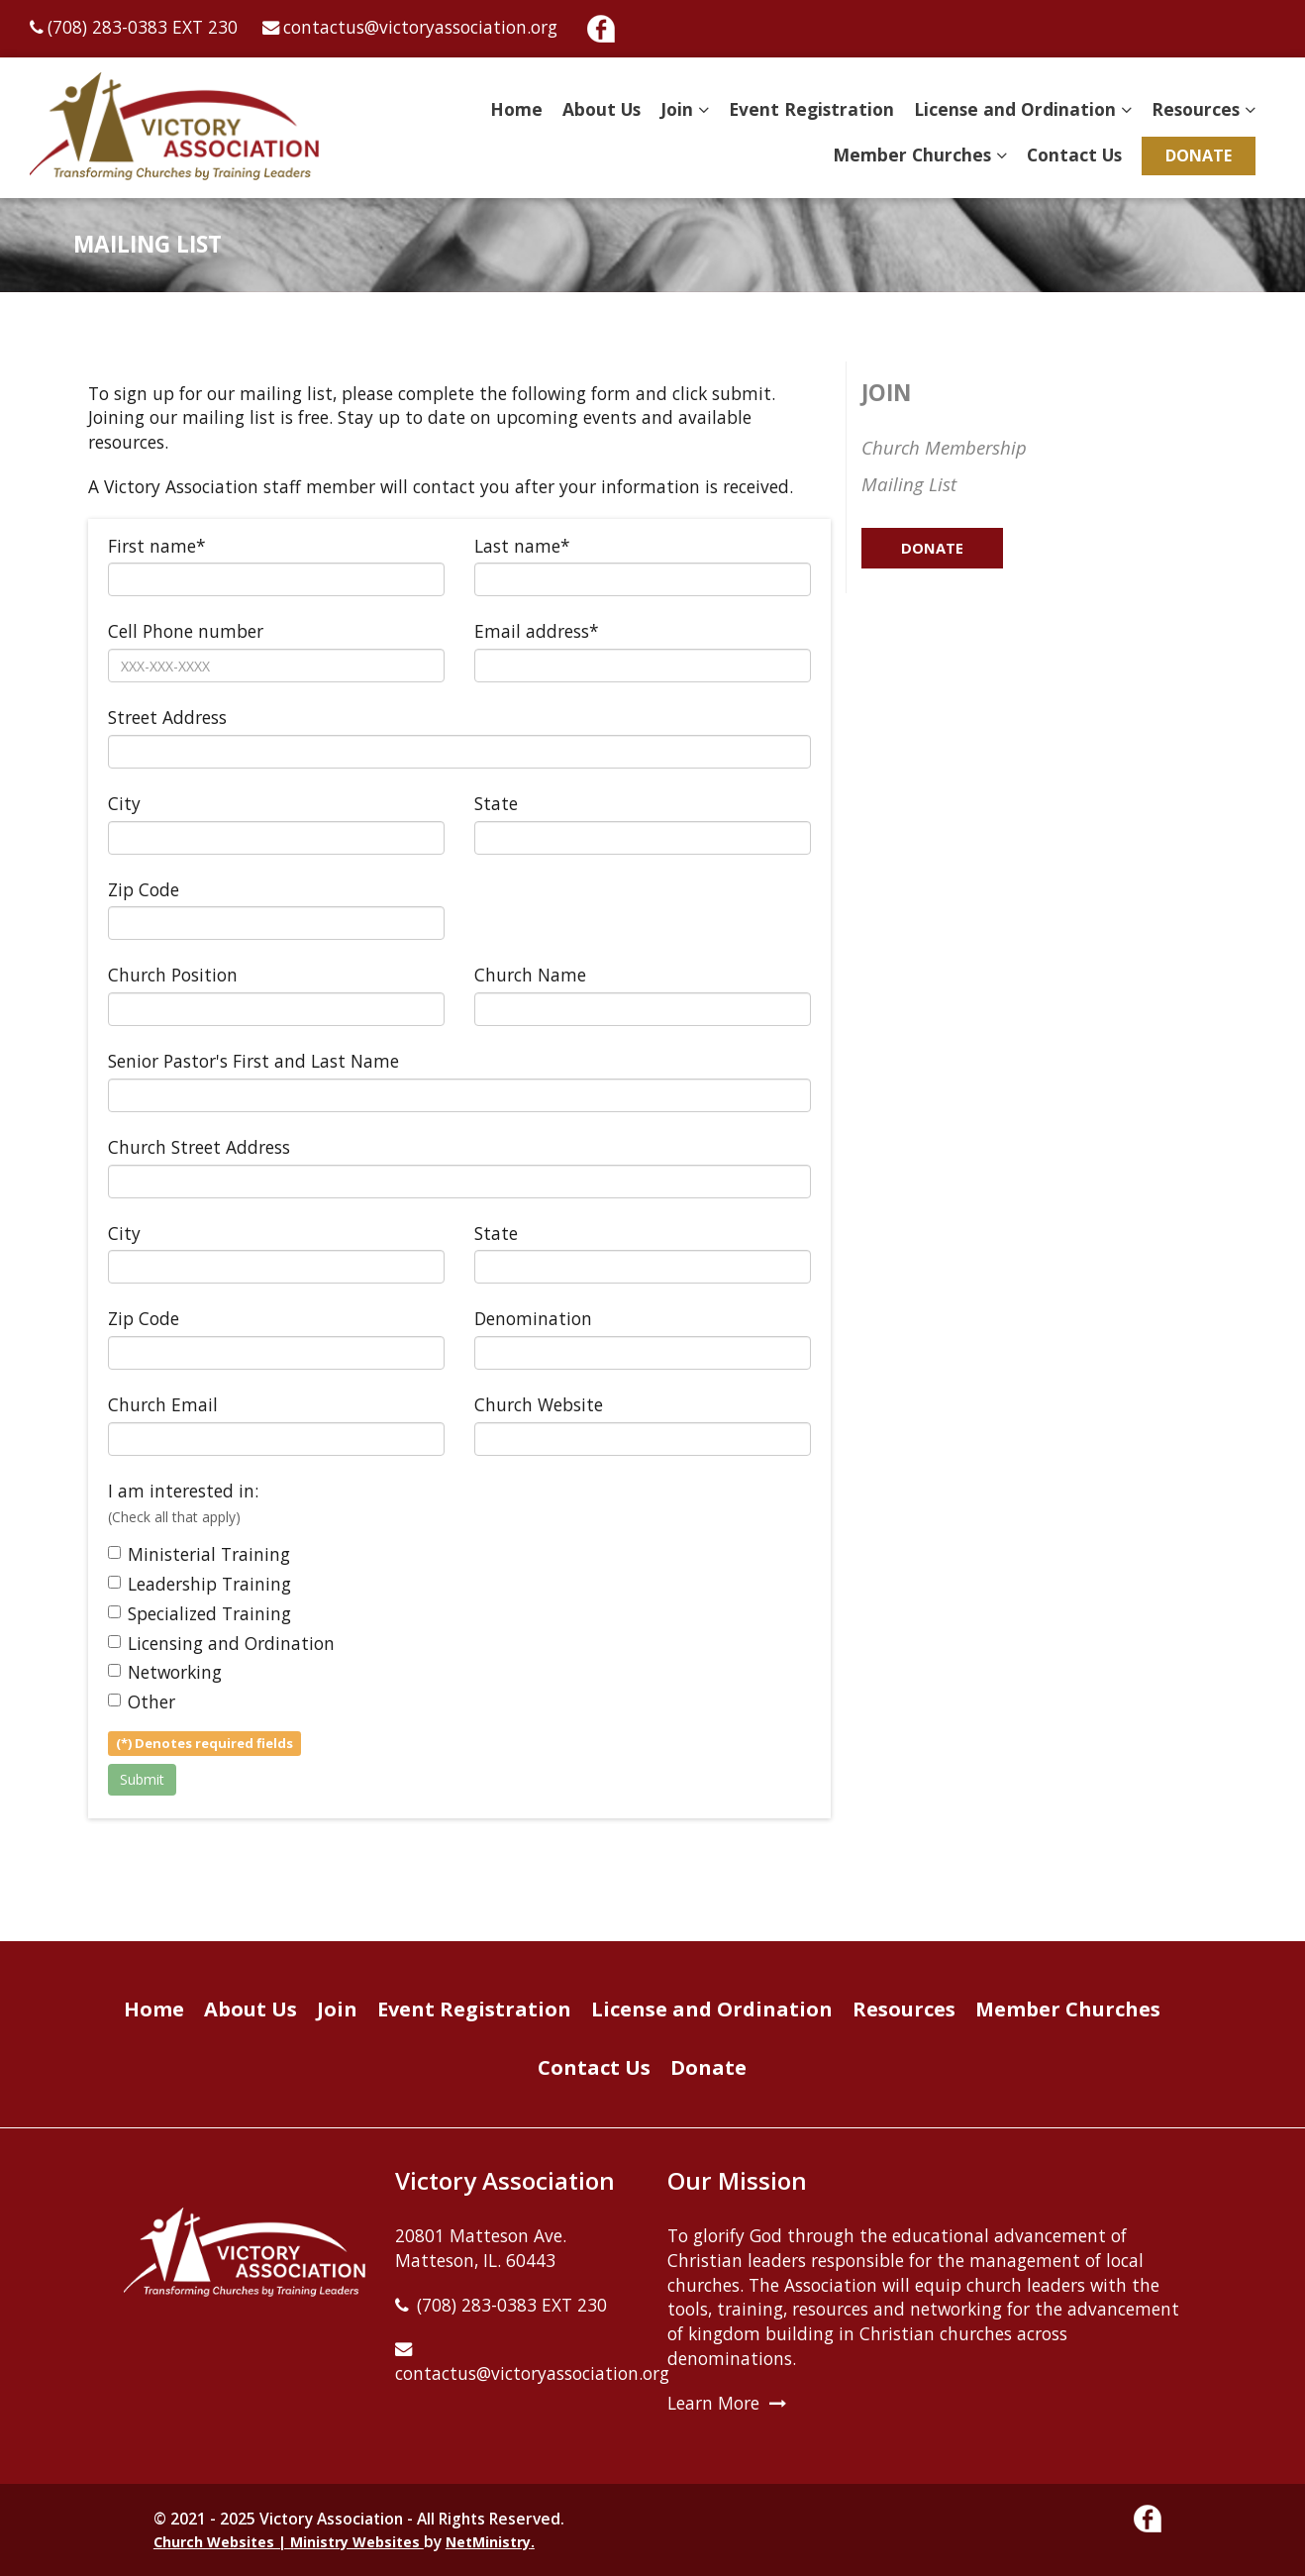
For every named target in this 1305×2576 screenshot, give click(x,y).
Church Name (530, 974)
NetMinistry (488, 2541)
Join (676, 109)
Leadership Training (199, 1584)
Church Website (538, 1404)
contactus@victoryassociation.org (420, 27)
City (124, 803)
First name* (157, 546)
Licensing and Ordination (221, 1643)
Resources (1196, 109)
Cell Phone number (185, 631)
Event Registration (811, 109)
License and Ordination (1015, 109)
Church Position (173, 974)
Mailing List (908, 483)
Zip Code (143, 889)
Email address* (536, 631)
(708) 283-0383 (107, 27)
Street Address (167, 717)
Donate (1198, 155)
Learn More (713, 2403)
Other (141, 1701)
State (496, 803)
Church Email (163, 1404)
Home (516, 109)
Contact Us (1074, 154)
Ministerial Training (199, 1554)
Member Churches (912, 154)
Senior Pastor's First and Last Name (253, 1061)
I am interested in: (183, 1502)
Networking (165, 1672)
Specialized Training (199, 1613)
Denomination (533, 1318)
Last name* (522, 546)
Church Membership (944, 447)
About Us (601, 109)
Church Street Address (199, 1147)
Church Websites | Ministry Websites (288, 2541)
